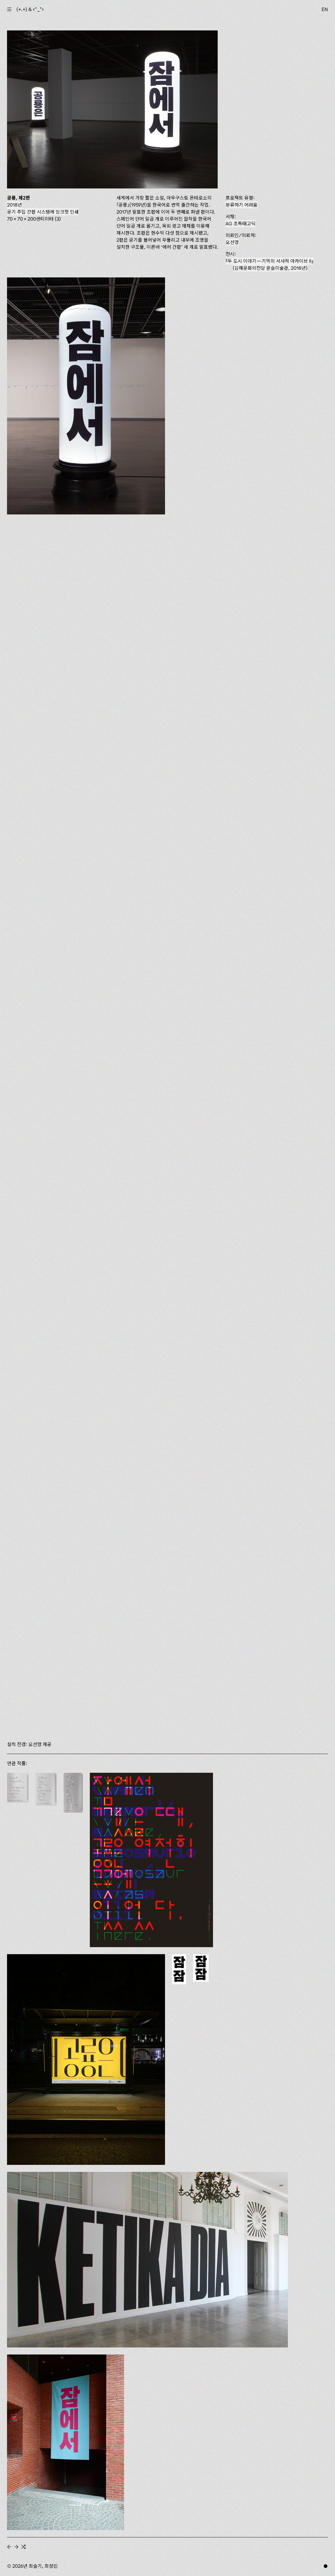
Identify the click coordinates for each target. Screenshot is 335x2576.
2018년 (14, 205)
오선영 (232, 242)
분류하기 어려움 (241, 205)
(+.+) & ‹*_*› (30, 9)
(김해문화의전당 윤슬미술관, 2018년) (269, 264)
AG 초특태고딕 (240, 223)
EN (325, 9)
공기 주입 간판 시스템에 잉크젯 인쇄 (43, 212)
